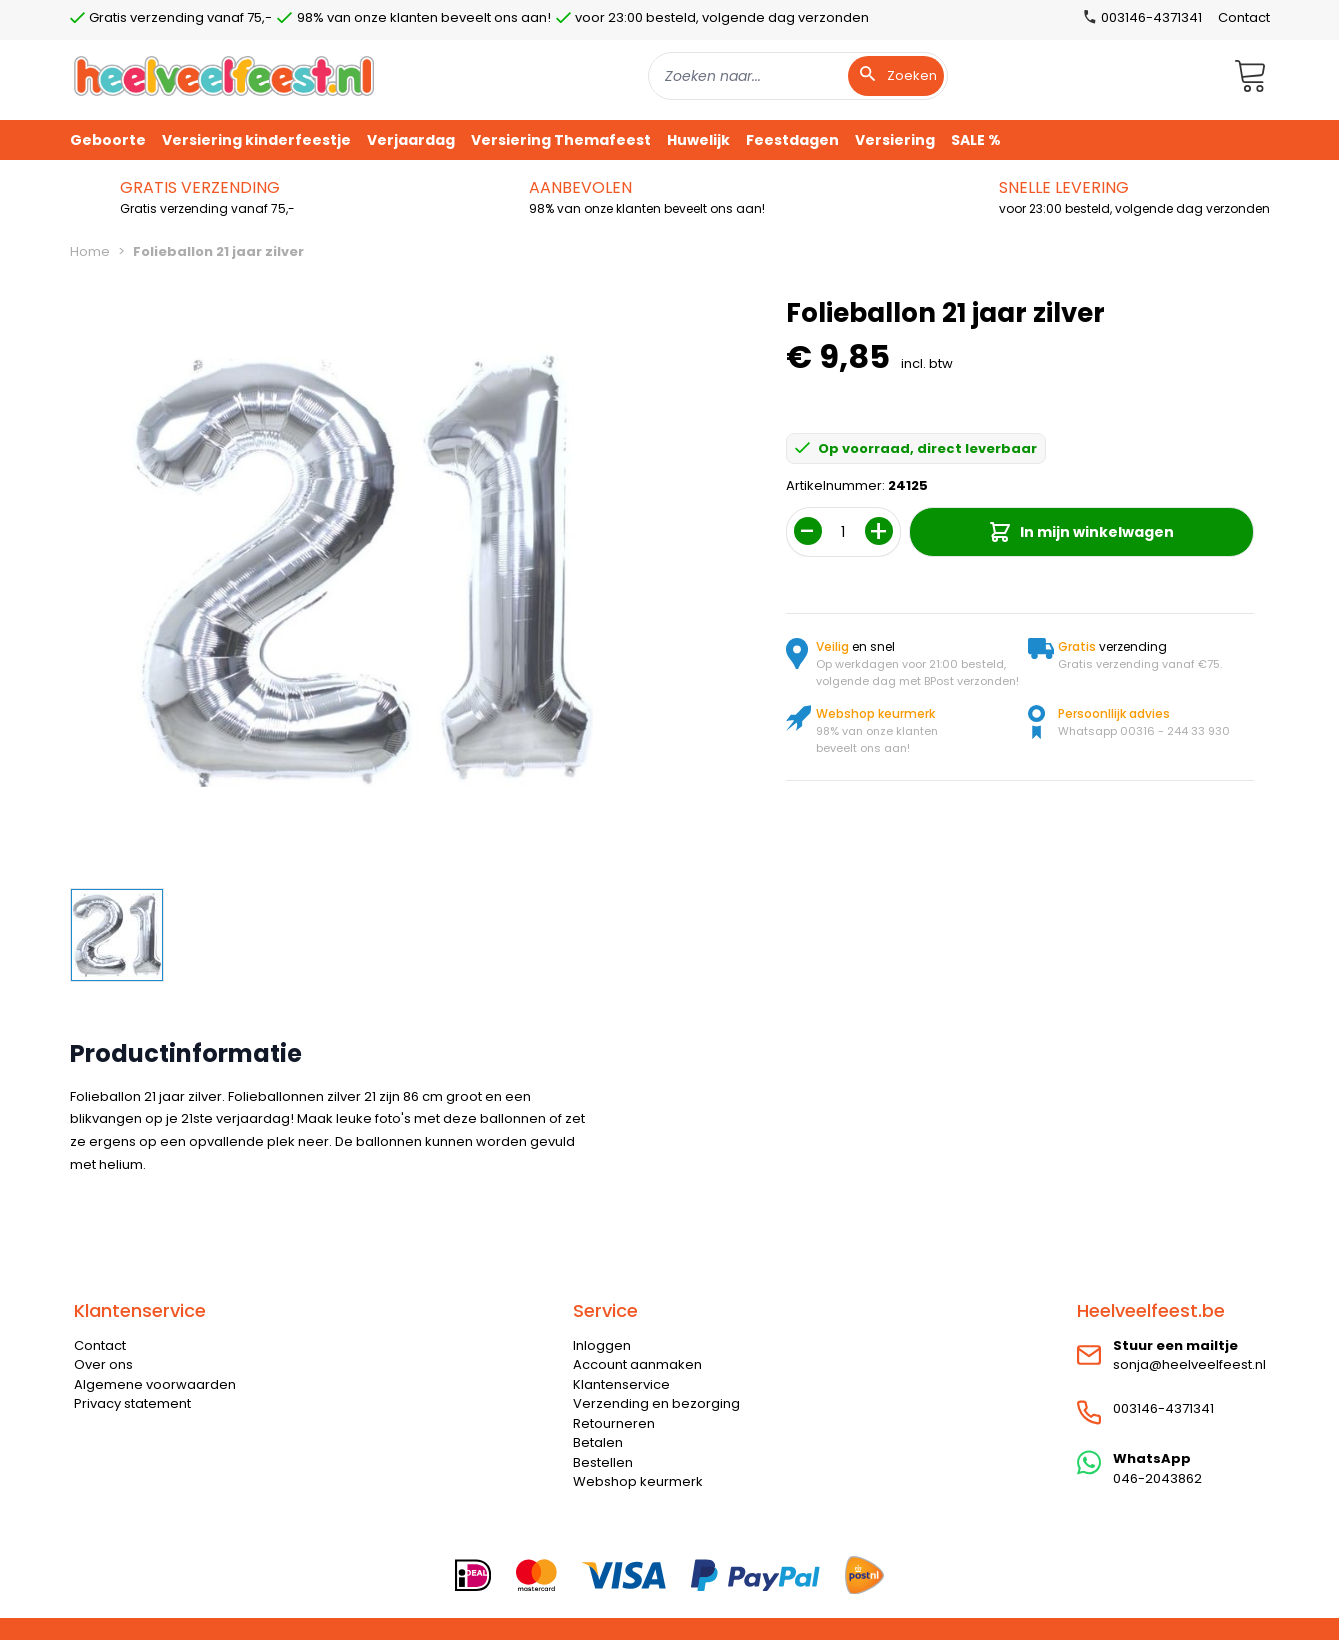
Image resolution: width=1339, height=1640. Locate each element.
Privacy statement (132, 1403)
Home (90, 251)
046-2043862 (1157, 1478)
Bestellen (603, 1462)
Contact (1244, 17)
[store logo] (224, 75)
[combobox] (798, 76)
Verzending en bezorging (656, 1403)
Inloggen (602, 1345)
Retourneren (614, 1423)
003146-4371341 (1163, 1408)
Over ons (103, 1364)
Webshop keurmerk (638, 1481)
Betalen (598, 1442)
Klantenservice (621, 1384)
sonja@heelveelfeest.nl (1189, 1364)
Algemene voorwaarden (155, 1384)
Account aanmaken (637, 1364)
